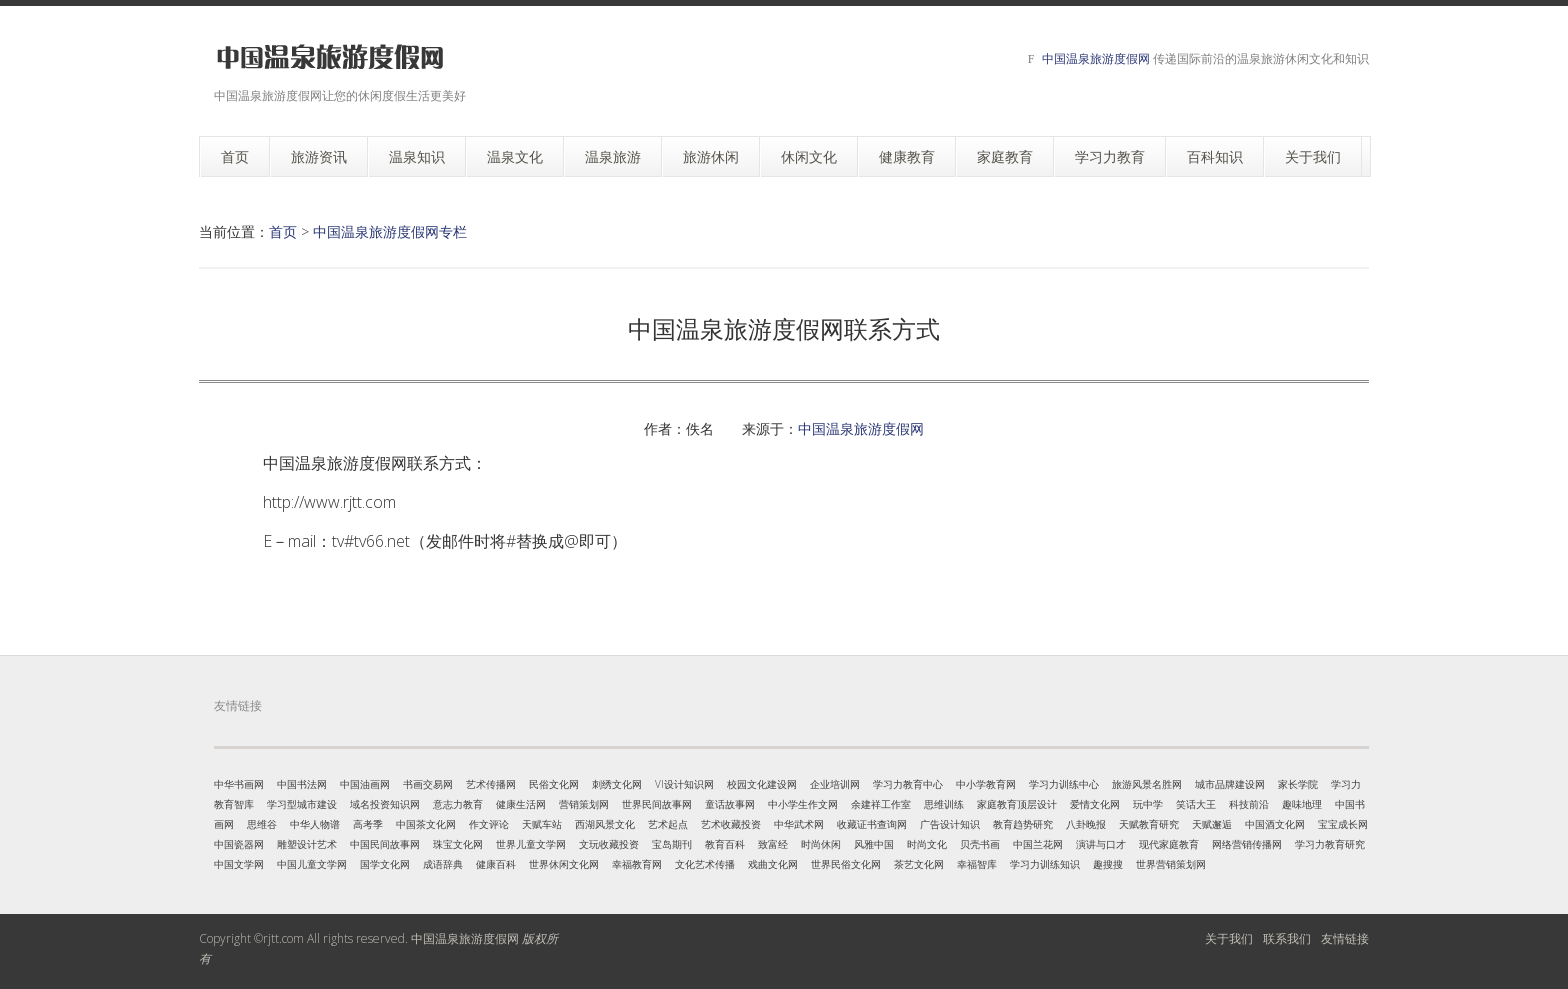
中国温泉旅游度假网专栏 (390, 231)
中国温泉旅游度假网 (1096, 58)
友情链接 (1345, 938)
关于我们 (1229, 938)
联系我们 (1287, 938)
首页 (283, 231)
